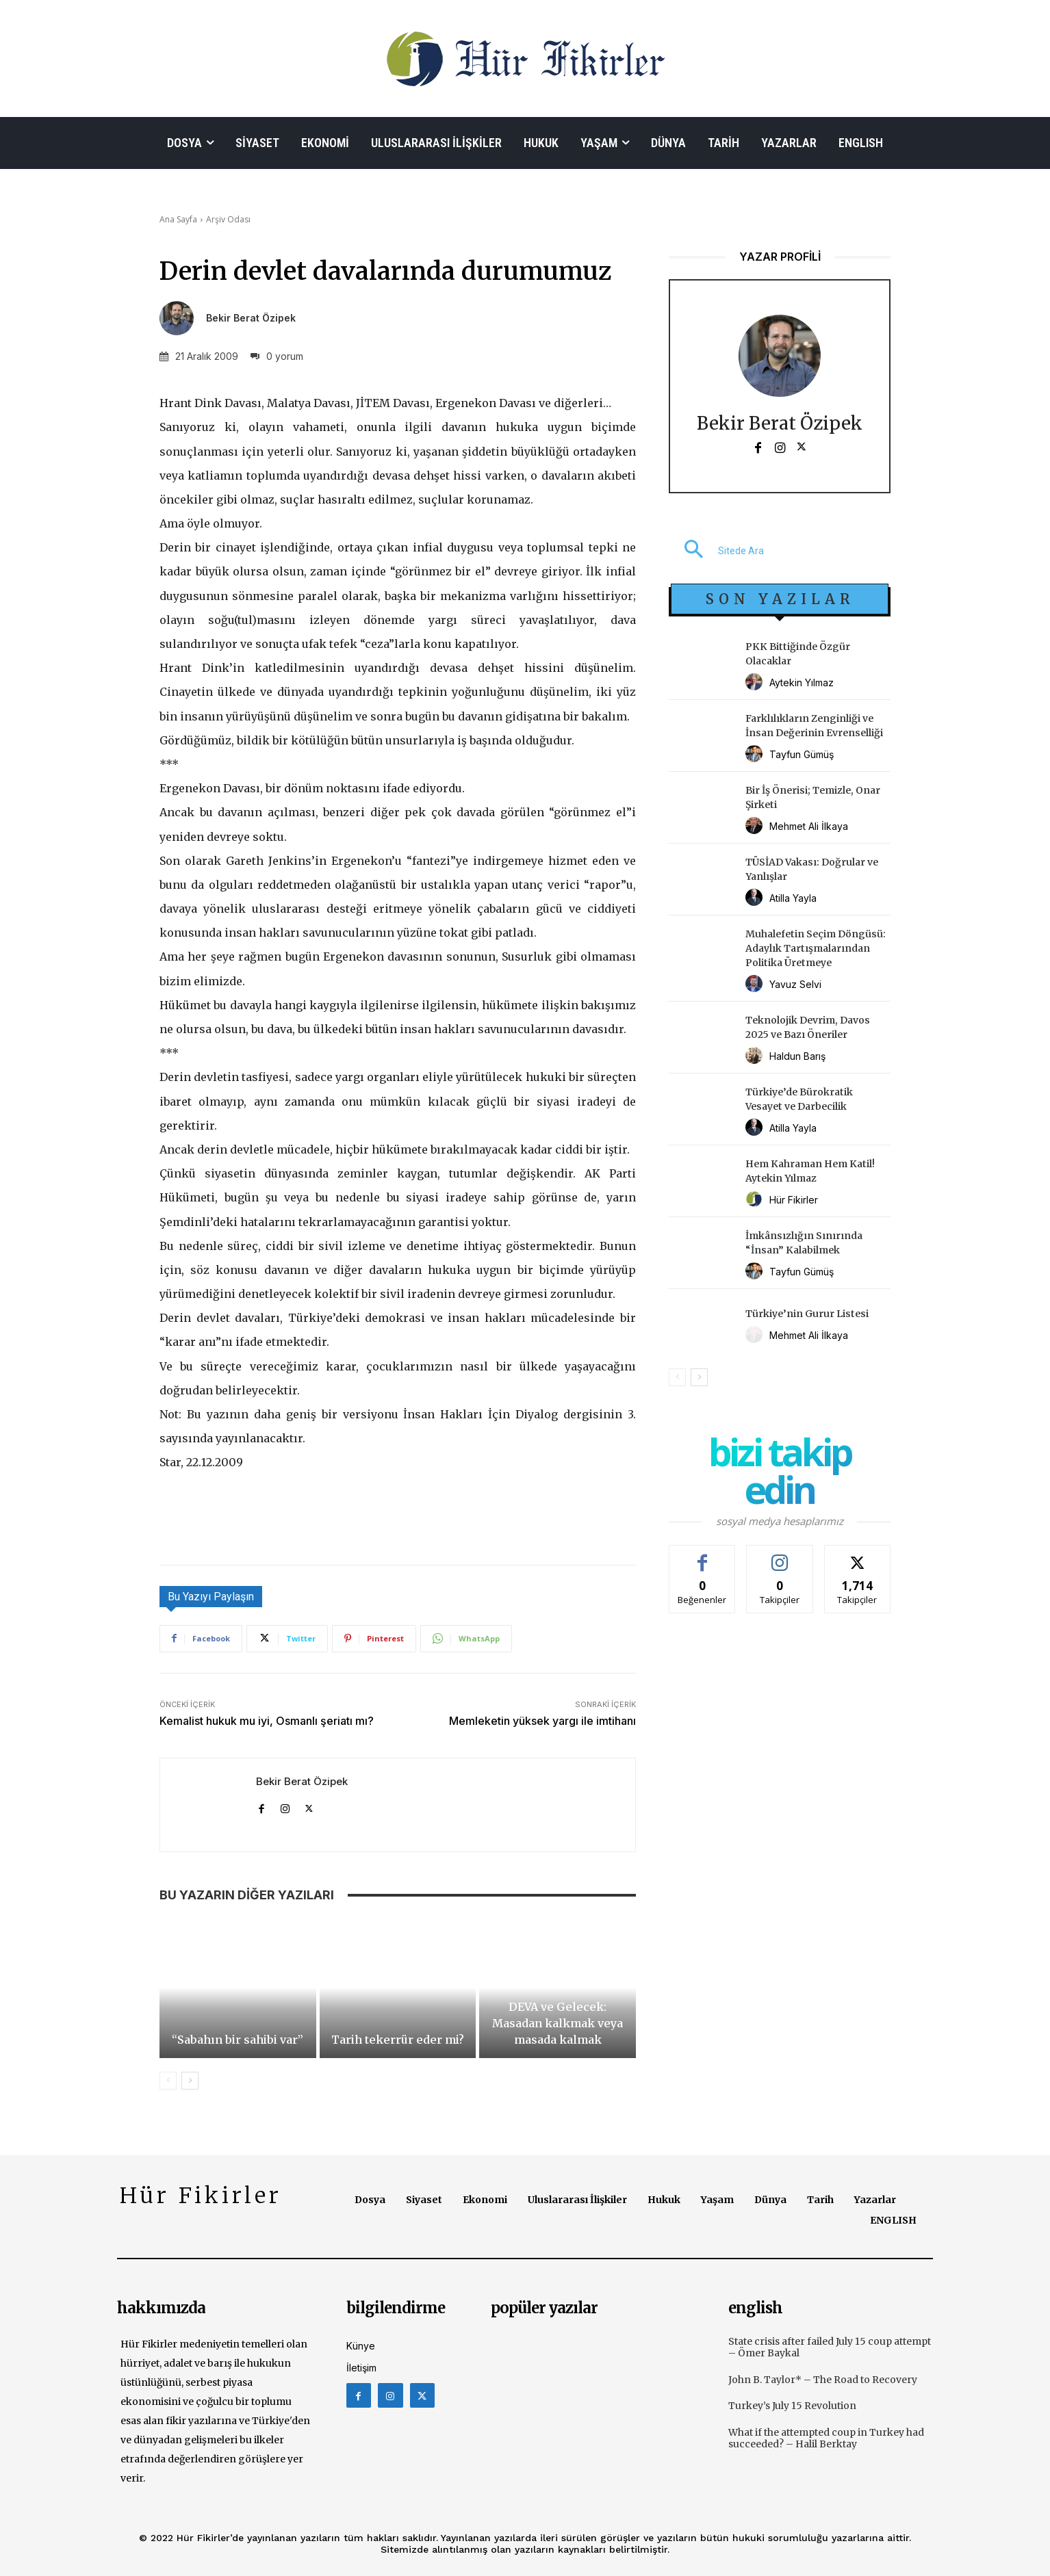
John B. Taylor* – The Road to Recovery (822, 2379)
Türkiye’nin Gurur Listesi (807, 1313)
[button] (716, 550)
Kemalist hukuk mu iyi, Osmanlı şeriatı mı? (266, 1721)
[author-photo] (756, 682)
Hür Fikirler (793, 1200)
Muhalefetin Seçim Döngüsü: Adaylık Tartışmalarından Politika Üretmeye (815, 948)
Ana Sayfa (178, 219)
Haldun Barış (797, 1056)
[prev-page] (168, 2081)
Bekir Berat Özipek (251, 318)
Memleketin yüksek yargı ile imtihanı (542, 1721)
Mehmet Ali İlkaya (808, 826)
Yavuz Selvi (795, 984)
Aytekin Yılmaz (801, 682)
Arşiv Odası (228, 219)
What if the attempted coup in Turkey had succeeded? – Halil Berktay (826, 2438)
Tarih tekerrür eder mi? (397, 2039)
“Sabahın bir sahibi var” (237, 2039)
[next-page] (190, 2081)
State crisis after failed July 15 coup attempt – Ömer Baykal (829, 2347)
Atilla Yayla (793, 898)
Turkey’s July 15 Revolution (792, 2405)
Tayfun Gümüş (801, 754)
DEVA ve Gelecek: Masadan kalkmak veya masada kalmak (557, 2023)
